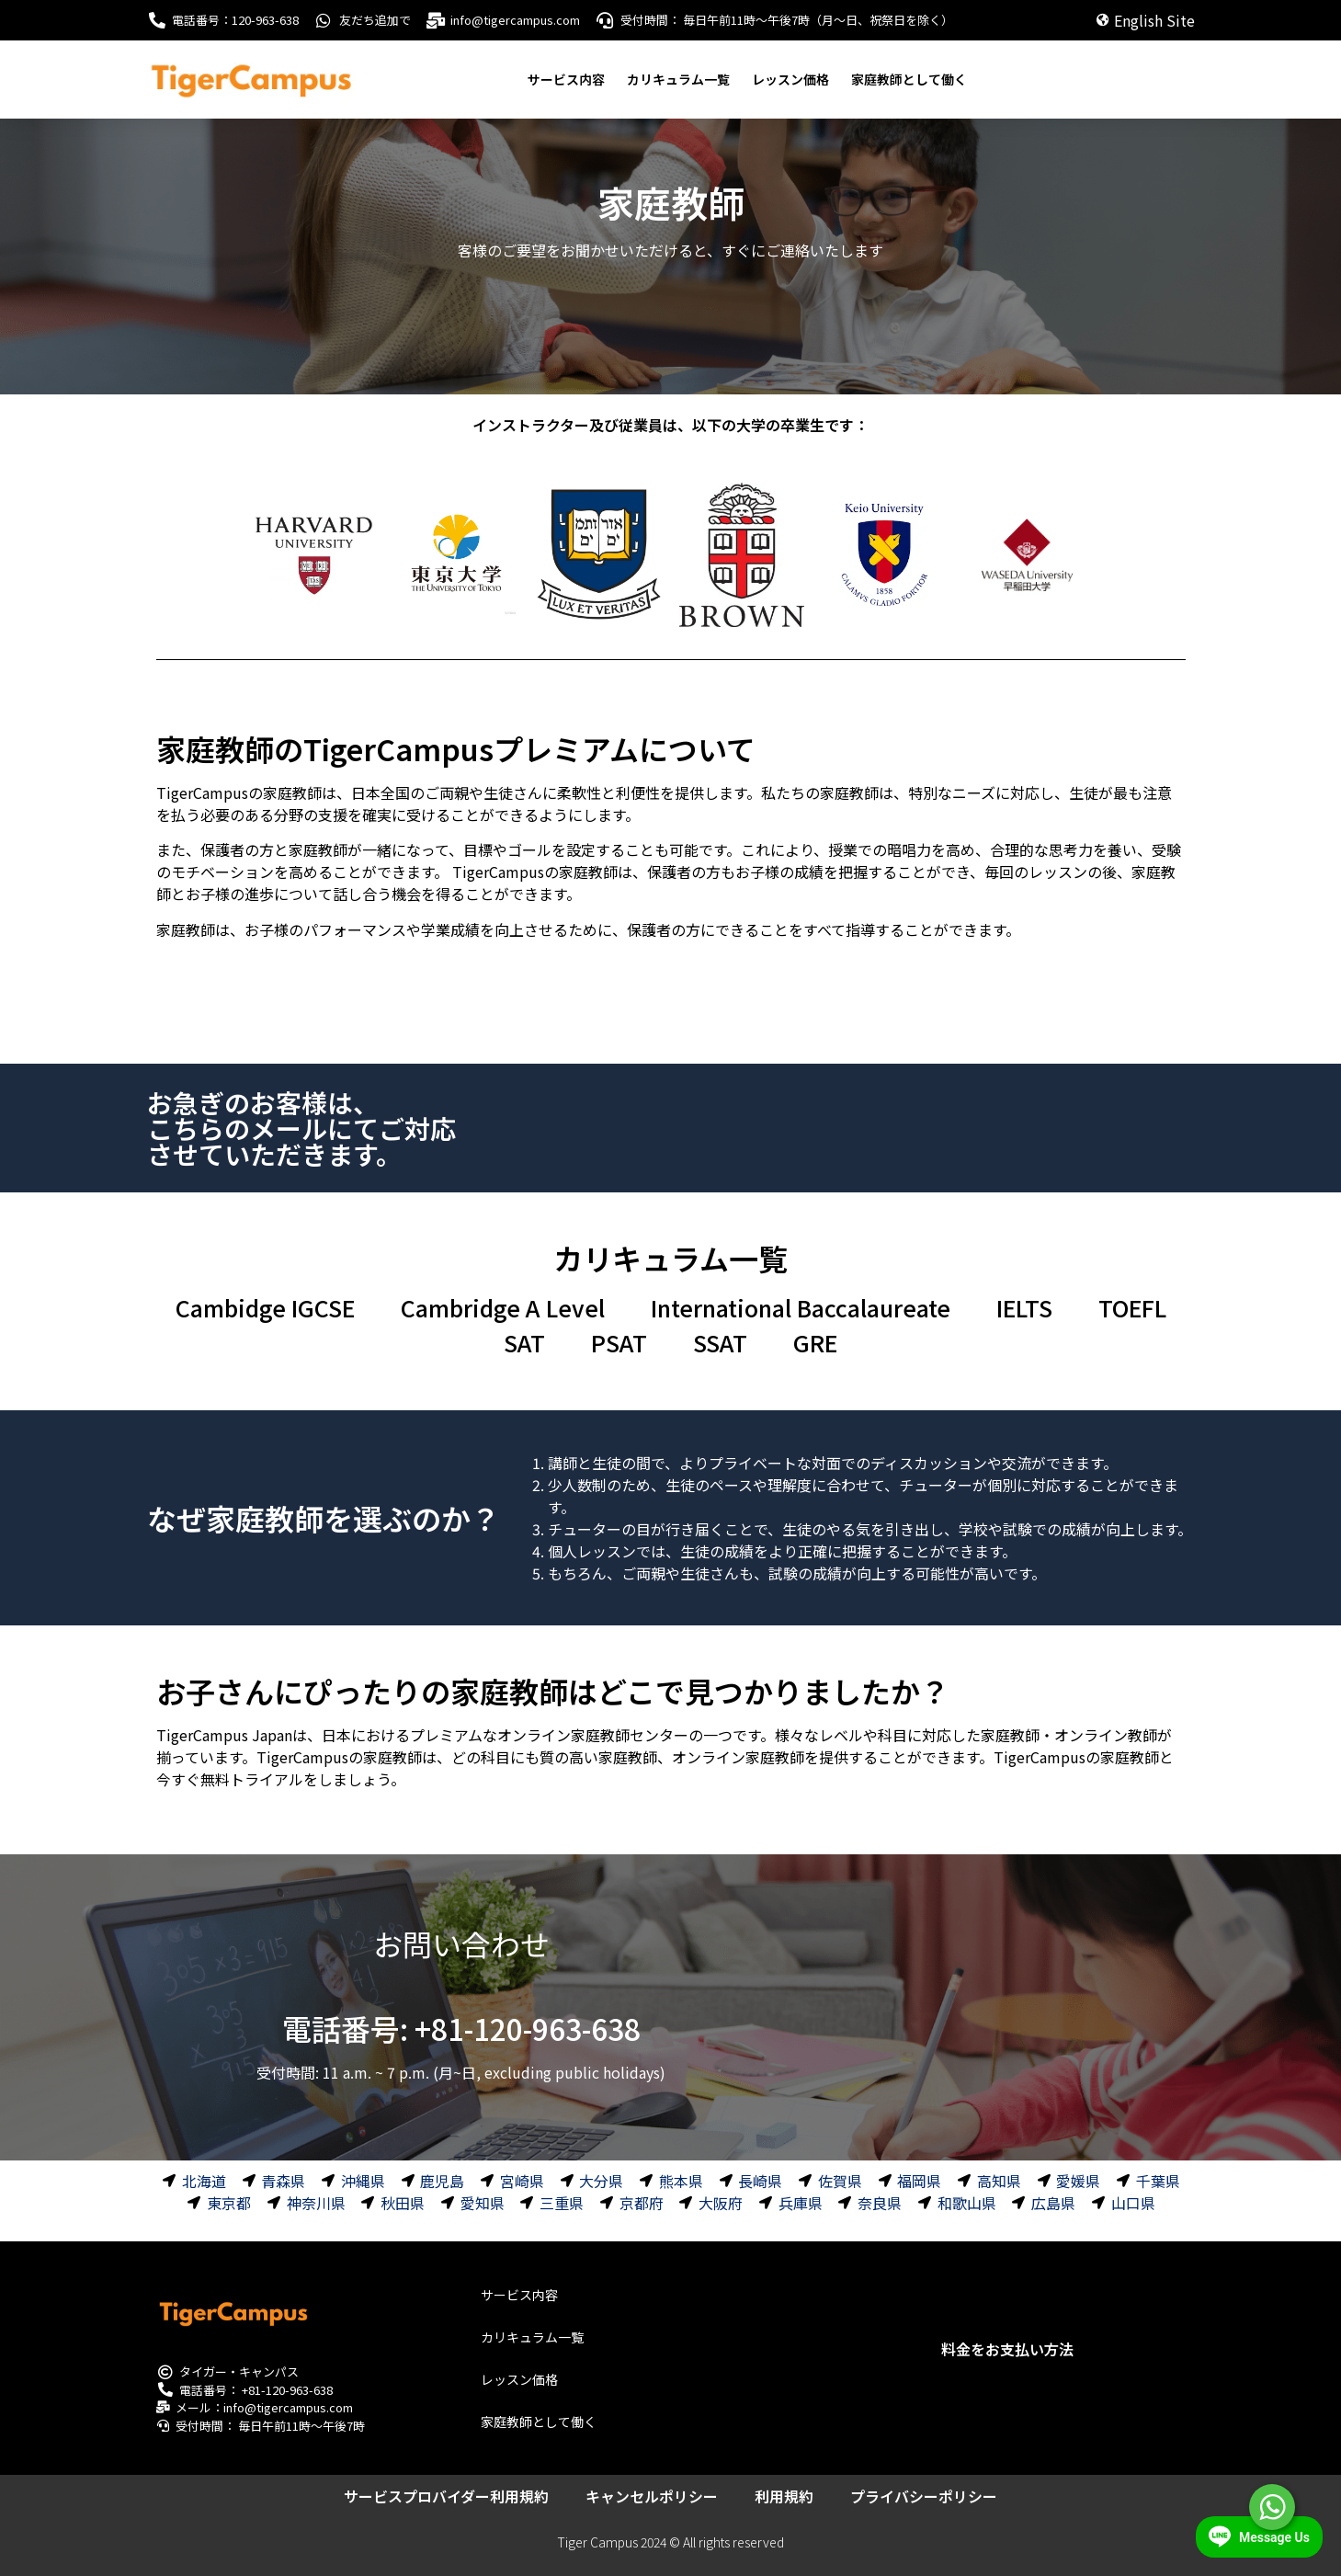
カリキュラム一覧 (678, 79)
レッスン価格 (790, 79)
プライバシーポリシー (923, 2496)
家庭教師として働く (909, 79)
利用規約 (784, 2496)
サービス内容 (566, 79)
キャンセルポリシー (651, 2496)
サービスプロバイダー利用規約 (446, 2496)
